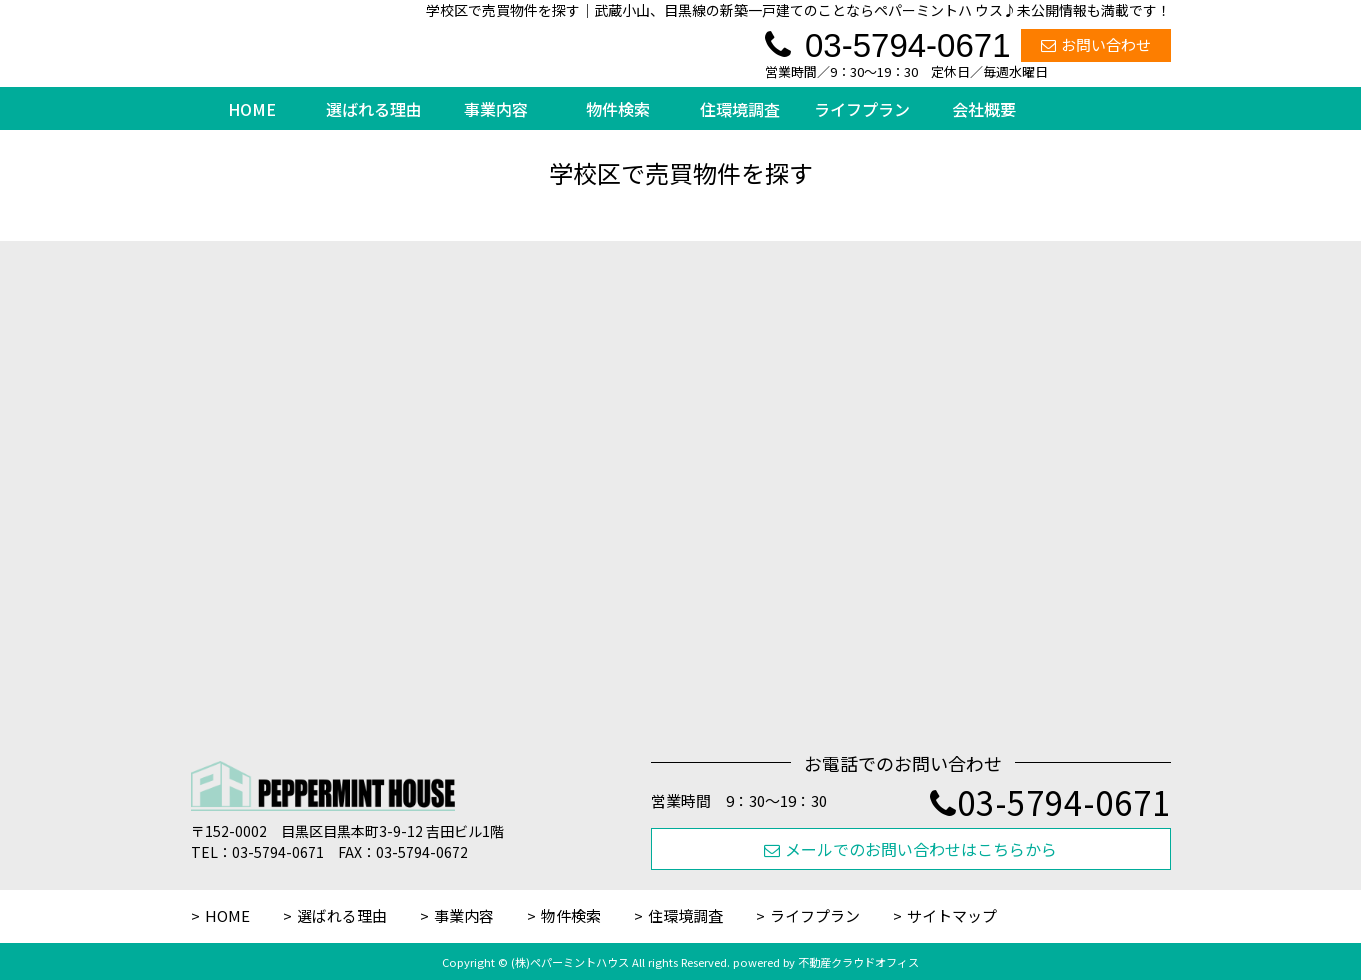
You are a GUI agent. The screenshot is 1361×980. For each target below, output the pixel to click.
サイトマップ (952, 915)
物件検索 (618, 109)
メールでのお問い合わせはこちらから (910, 849)
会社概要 (984, 109)
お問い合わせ (1096, 44)
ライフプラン (862, 109)
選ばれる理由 (374, 109)
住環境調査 (740, 109)
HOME (252, 109)
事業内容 (496, 109)
